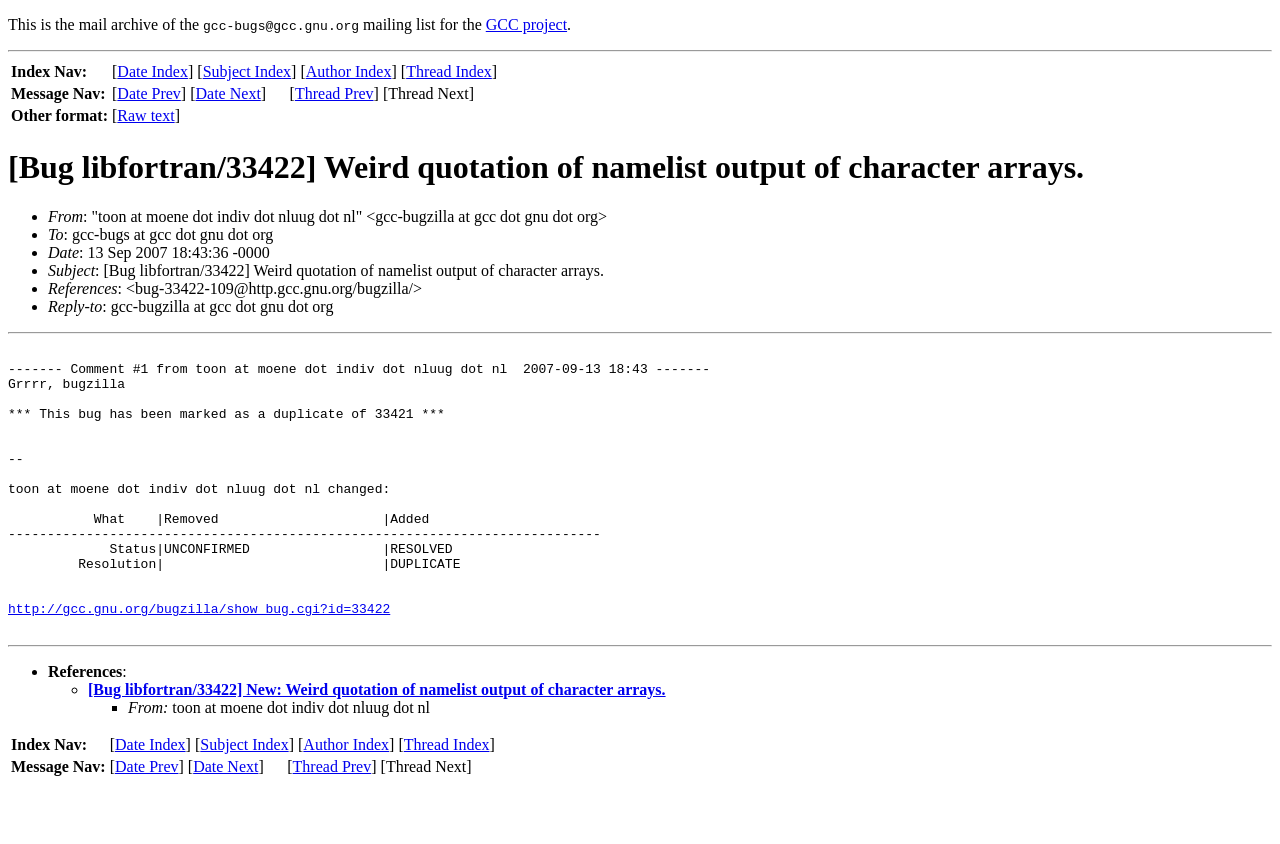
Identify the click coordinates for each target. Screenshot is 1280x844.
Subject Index (247, 71)
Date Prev (149, 93)
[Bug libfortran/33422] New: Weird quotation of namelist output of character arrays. (377, 746)
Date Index (152, 71)
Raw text (145, 115)
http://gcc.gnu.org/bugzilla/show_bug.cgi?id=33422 (199, 662)
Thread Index (449, 71)
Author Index (349, 71)
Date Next (228, 93)
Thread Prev (334, 93)
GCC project (526, 24)
